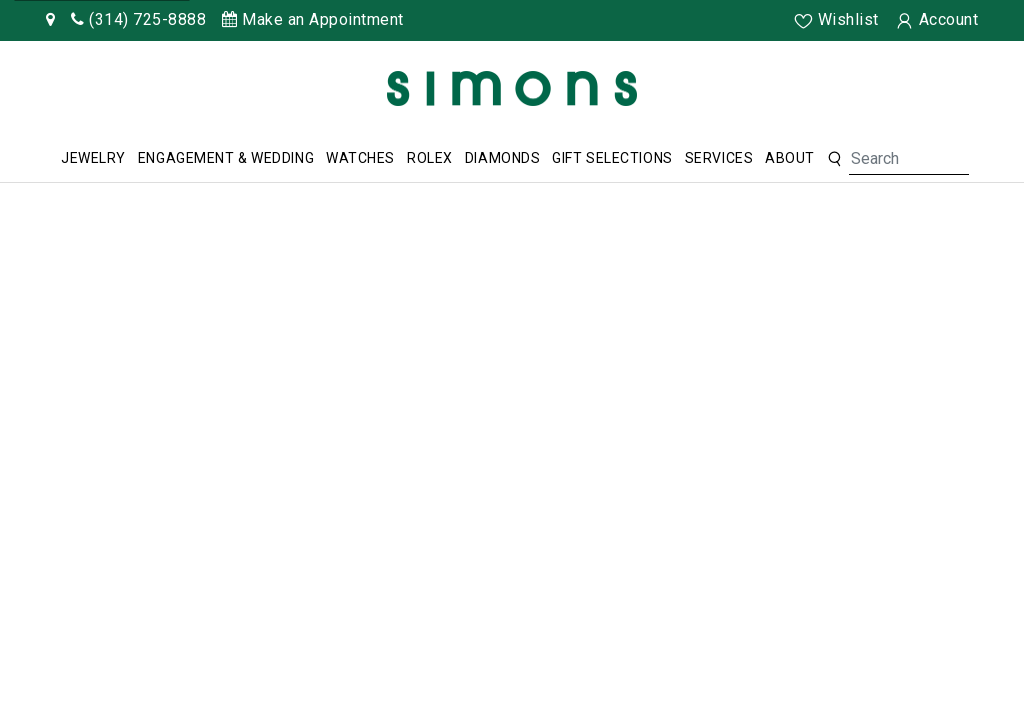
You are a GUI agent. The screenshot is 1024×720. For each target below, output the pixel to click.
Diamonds (502, 158)
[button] (834, 159)
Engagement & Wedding (226, 158)
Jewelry (93, 158)
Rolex (430, 158)
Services (719, 158)
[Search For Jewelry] (909, 159)
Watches (360, 158)
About (790, 158)
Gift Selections (612, 158)
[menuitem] (93, 159)
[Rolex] (934, 92)
